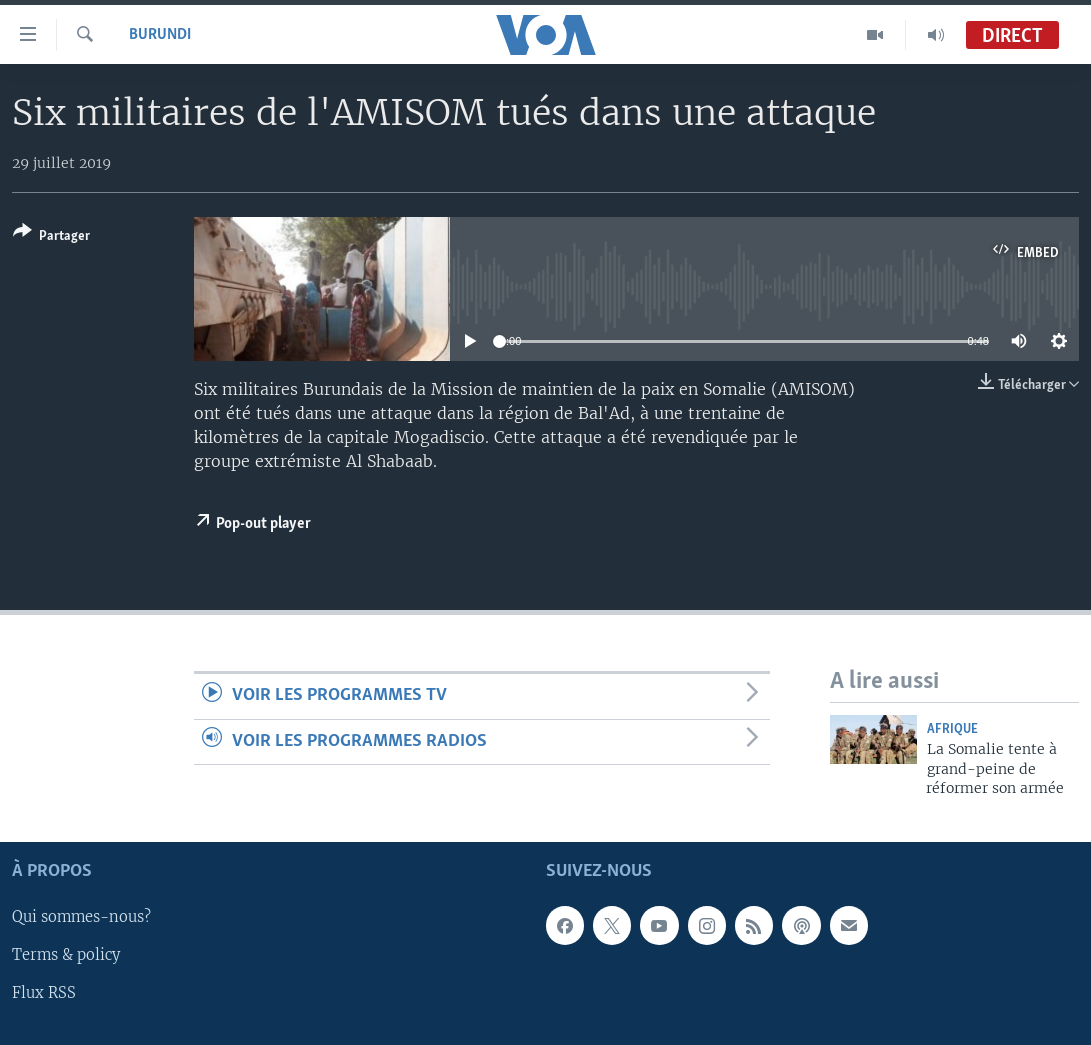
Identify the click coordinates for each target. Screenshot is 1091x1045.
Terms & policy (66, 956)
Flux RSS (44, 994)
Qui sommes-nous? (81, 918)
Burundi (160, 35)
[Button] (51, 237)
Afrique (952, 729)
